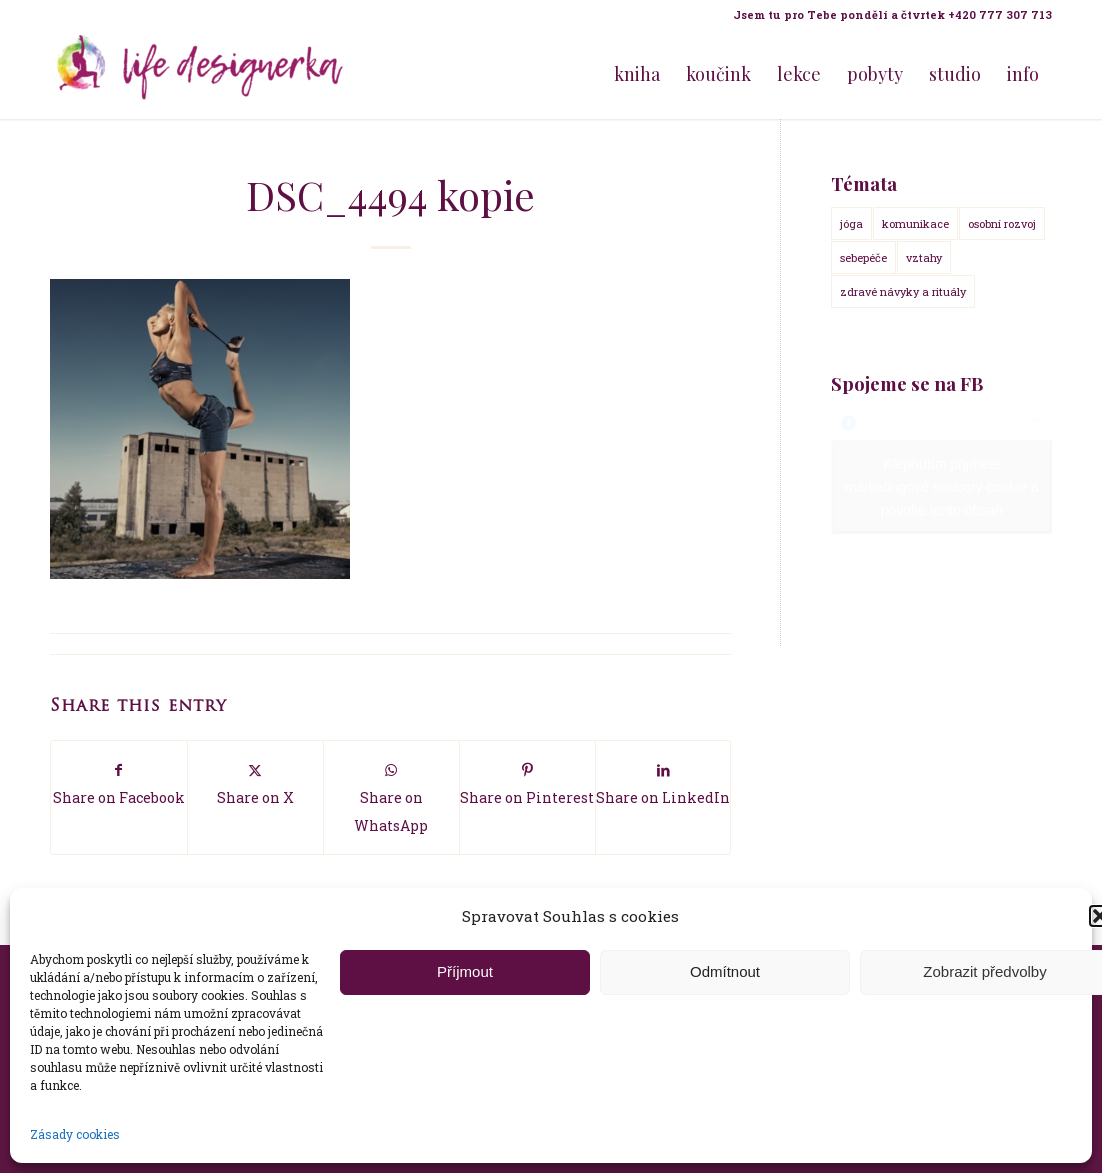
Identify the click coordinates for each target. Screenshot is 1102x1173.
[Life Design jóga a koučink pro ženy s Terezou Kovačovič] (200, 74)
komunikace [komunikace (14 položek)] (915, 223)
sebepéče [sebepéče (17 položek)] (863, 257)
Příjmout (465, 971)
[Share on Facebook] (119, 783)
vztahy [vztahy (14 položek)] (924, 257)
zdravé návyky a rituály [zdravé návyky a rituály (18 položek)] (903, 291)
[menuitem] (887, 15)
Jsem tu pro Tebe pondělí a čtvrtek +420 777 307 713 (892, 14)
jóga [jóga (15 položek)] (851, 223)
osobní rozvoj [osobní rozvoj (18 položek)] (1002, 223)
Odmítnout (725, 971)
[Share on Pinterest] (527, 783)
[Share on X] (255, 783)
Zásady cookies (75, 1134)
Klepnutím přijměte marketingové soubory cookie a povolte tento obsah (942, 486)
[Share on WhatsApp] (391, 797)
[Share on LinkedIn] (663, 783)
